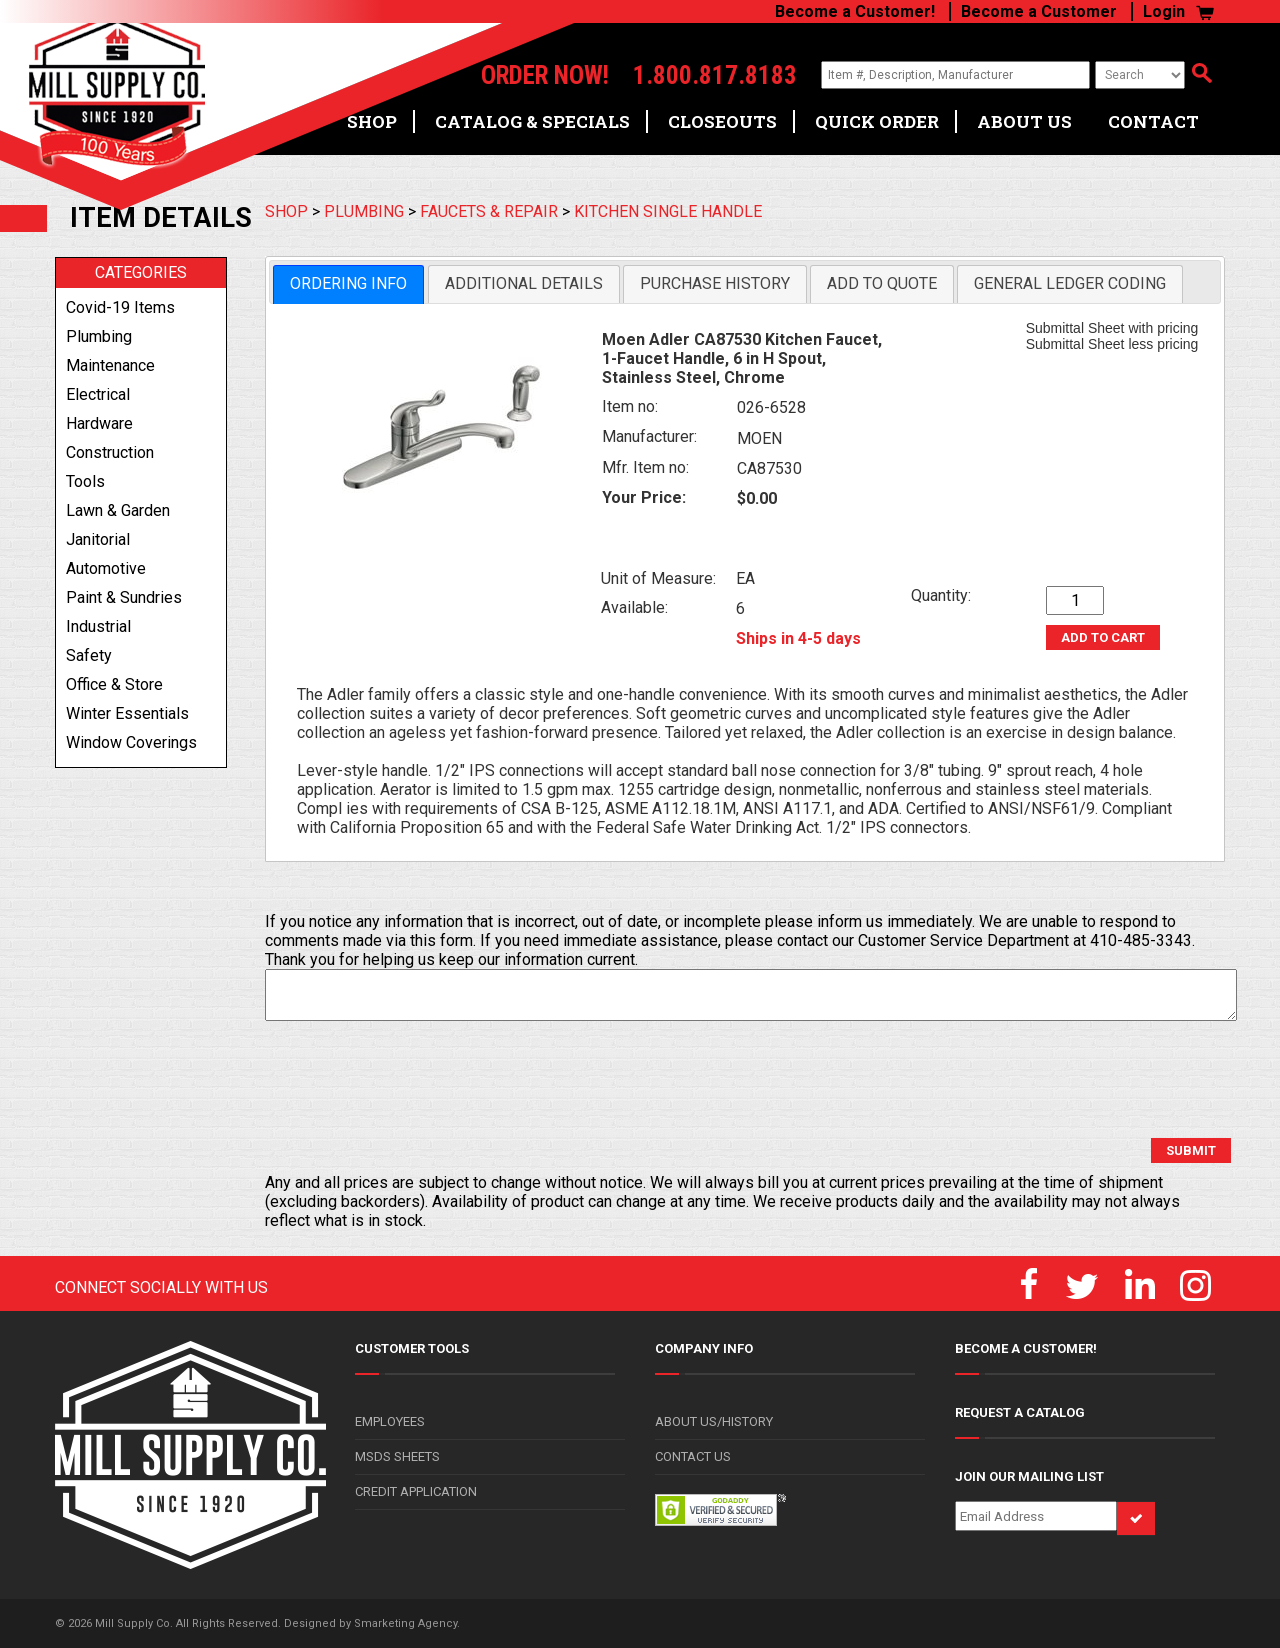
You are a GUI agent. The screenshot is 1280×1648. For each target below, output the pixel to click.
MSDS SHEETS (397, 1456)
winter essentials (127, 713)
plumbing (99, 336)
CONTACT (1153, 121)
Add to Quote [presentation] (882, 283)
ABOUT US (1024, 121)
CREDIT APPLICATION (416, 1491)
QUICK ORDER (877, 121)
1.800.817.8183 (715, 75)
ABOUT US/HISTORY (714, 1421)
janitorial (98, 539)
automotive (106, 568)
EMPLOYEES (390, 1421)
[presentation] (417, 1080)
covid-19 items (120, 307)
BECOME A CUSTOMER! (1026, 1348)
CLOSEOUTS (722, 121)
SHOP (372, 121)
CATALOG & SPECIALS (532, 121)
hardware (99, 423)
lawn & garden (118, 510)
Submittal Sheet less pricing (1112, 344)
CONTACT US (693, 1456)
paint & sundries (124, 597)
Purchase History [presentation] (715, 283)
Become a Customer (1039, 11)
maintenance (110, 365)
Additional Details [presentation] (524, 283)
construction (110, 452)
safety (89, 655)
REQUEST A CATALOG (1020, 1412)
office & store (114, 684)
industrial (98, 626)
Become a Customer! (855, 11)
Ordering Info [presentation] (348, 283)
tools (85, 481)
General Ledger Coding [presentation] (1070, 283)
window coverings (131, 742)
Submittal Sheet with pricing (1112, 328)
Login (1164, 11)
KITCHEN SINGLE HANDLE (668, 211)
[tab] (348, 284)
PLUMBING (364, 211)
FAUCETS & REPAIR (489, 211)
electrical (98, 394)
